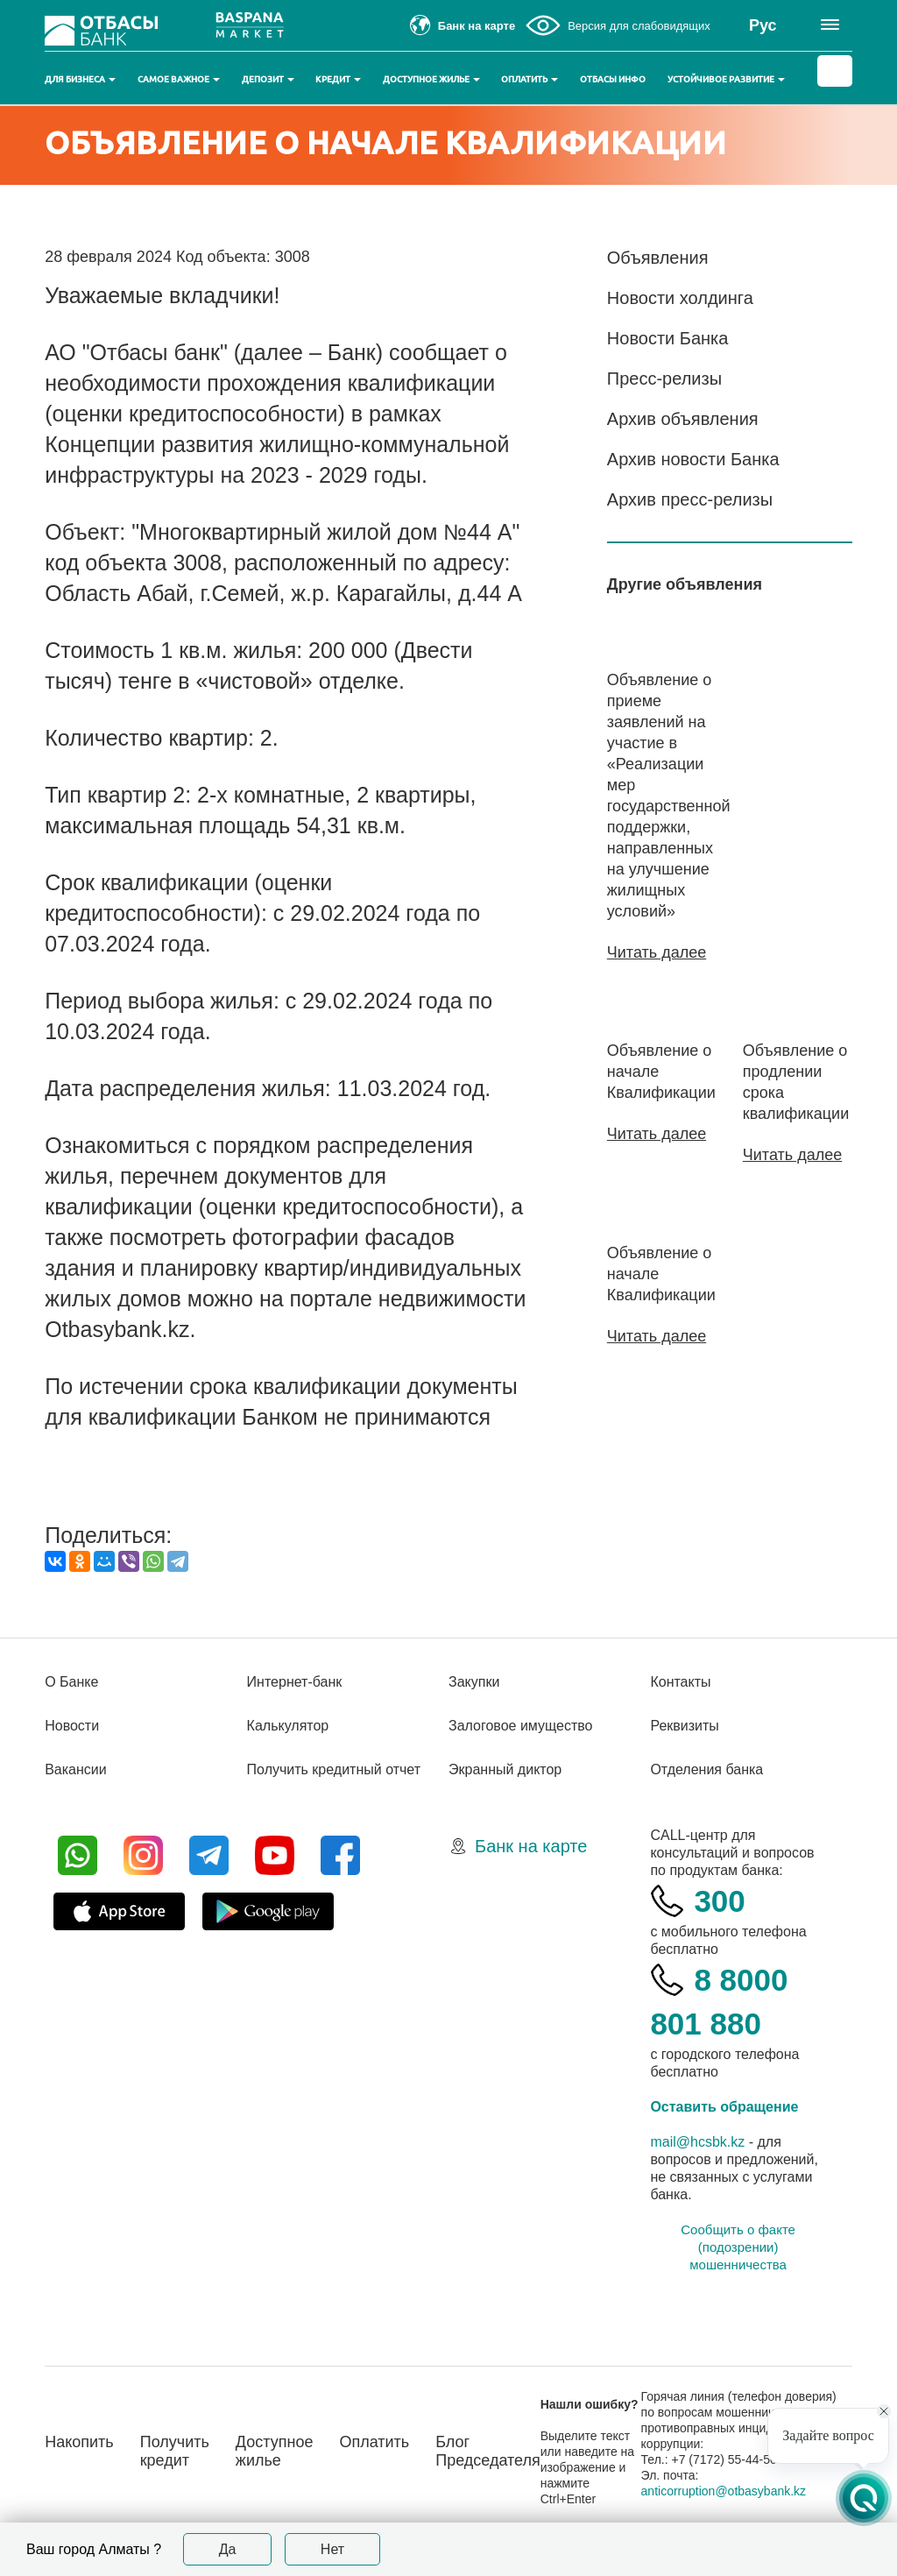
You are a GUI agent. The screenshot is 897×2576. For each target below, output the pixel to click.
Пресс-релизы (664, 378)
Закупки (473, 1681)
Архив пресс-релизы (690, 499)
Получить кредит (174, 2451)
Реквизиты (684, 1725)
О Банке (71, 1681)
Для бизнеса (80, 79)
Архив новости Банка (693, 459)
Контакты (680, 1681)
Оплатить (529, 79)
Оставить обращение (724, 2106)
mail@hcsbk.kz (697, 2141)
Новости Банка (668, 338)
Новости (72, 1725)
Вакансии (76, 1769)
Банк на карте (531, 1846)
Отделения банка (706, 1769)
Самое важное (179, 79)
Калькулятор (288, 1725)
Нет (332, 2549)
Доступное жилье (431, 79)
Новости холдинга (680, 298)
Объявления (658, 257)
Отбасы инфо (613, 79)
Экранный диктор (505, 1769)
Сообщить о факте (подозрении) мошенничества (738, 2247)
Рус (763, 25)
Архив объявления (683, 418)
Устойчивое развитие (726, 79)
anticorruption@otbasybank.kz (724, 2491)
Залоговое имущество (520, 1725)
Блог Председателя (487, 2451)
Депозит (268, 79)
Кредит (338, 79)
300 (719, 1901)
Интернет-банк (295, 1681)
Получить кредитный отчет (333, 1769)
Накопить (79, 2442)
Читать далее (656, 952)
